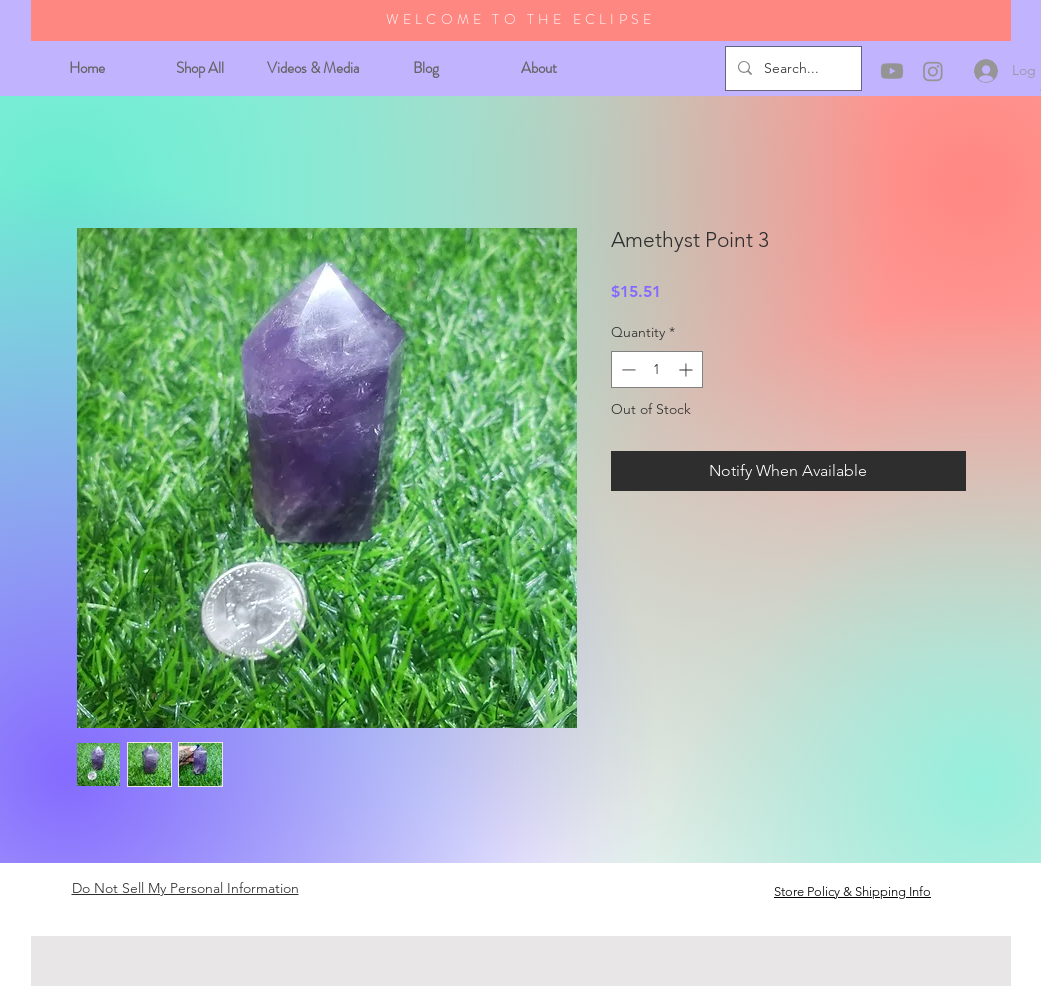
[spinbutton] (657, 369)
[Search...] (791, 68)
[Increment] (687, 369)
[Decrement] (626, 369)
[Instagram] (933, 71)
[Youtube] (892, 71)
